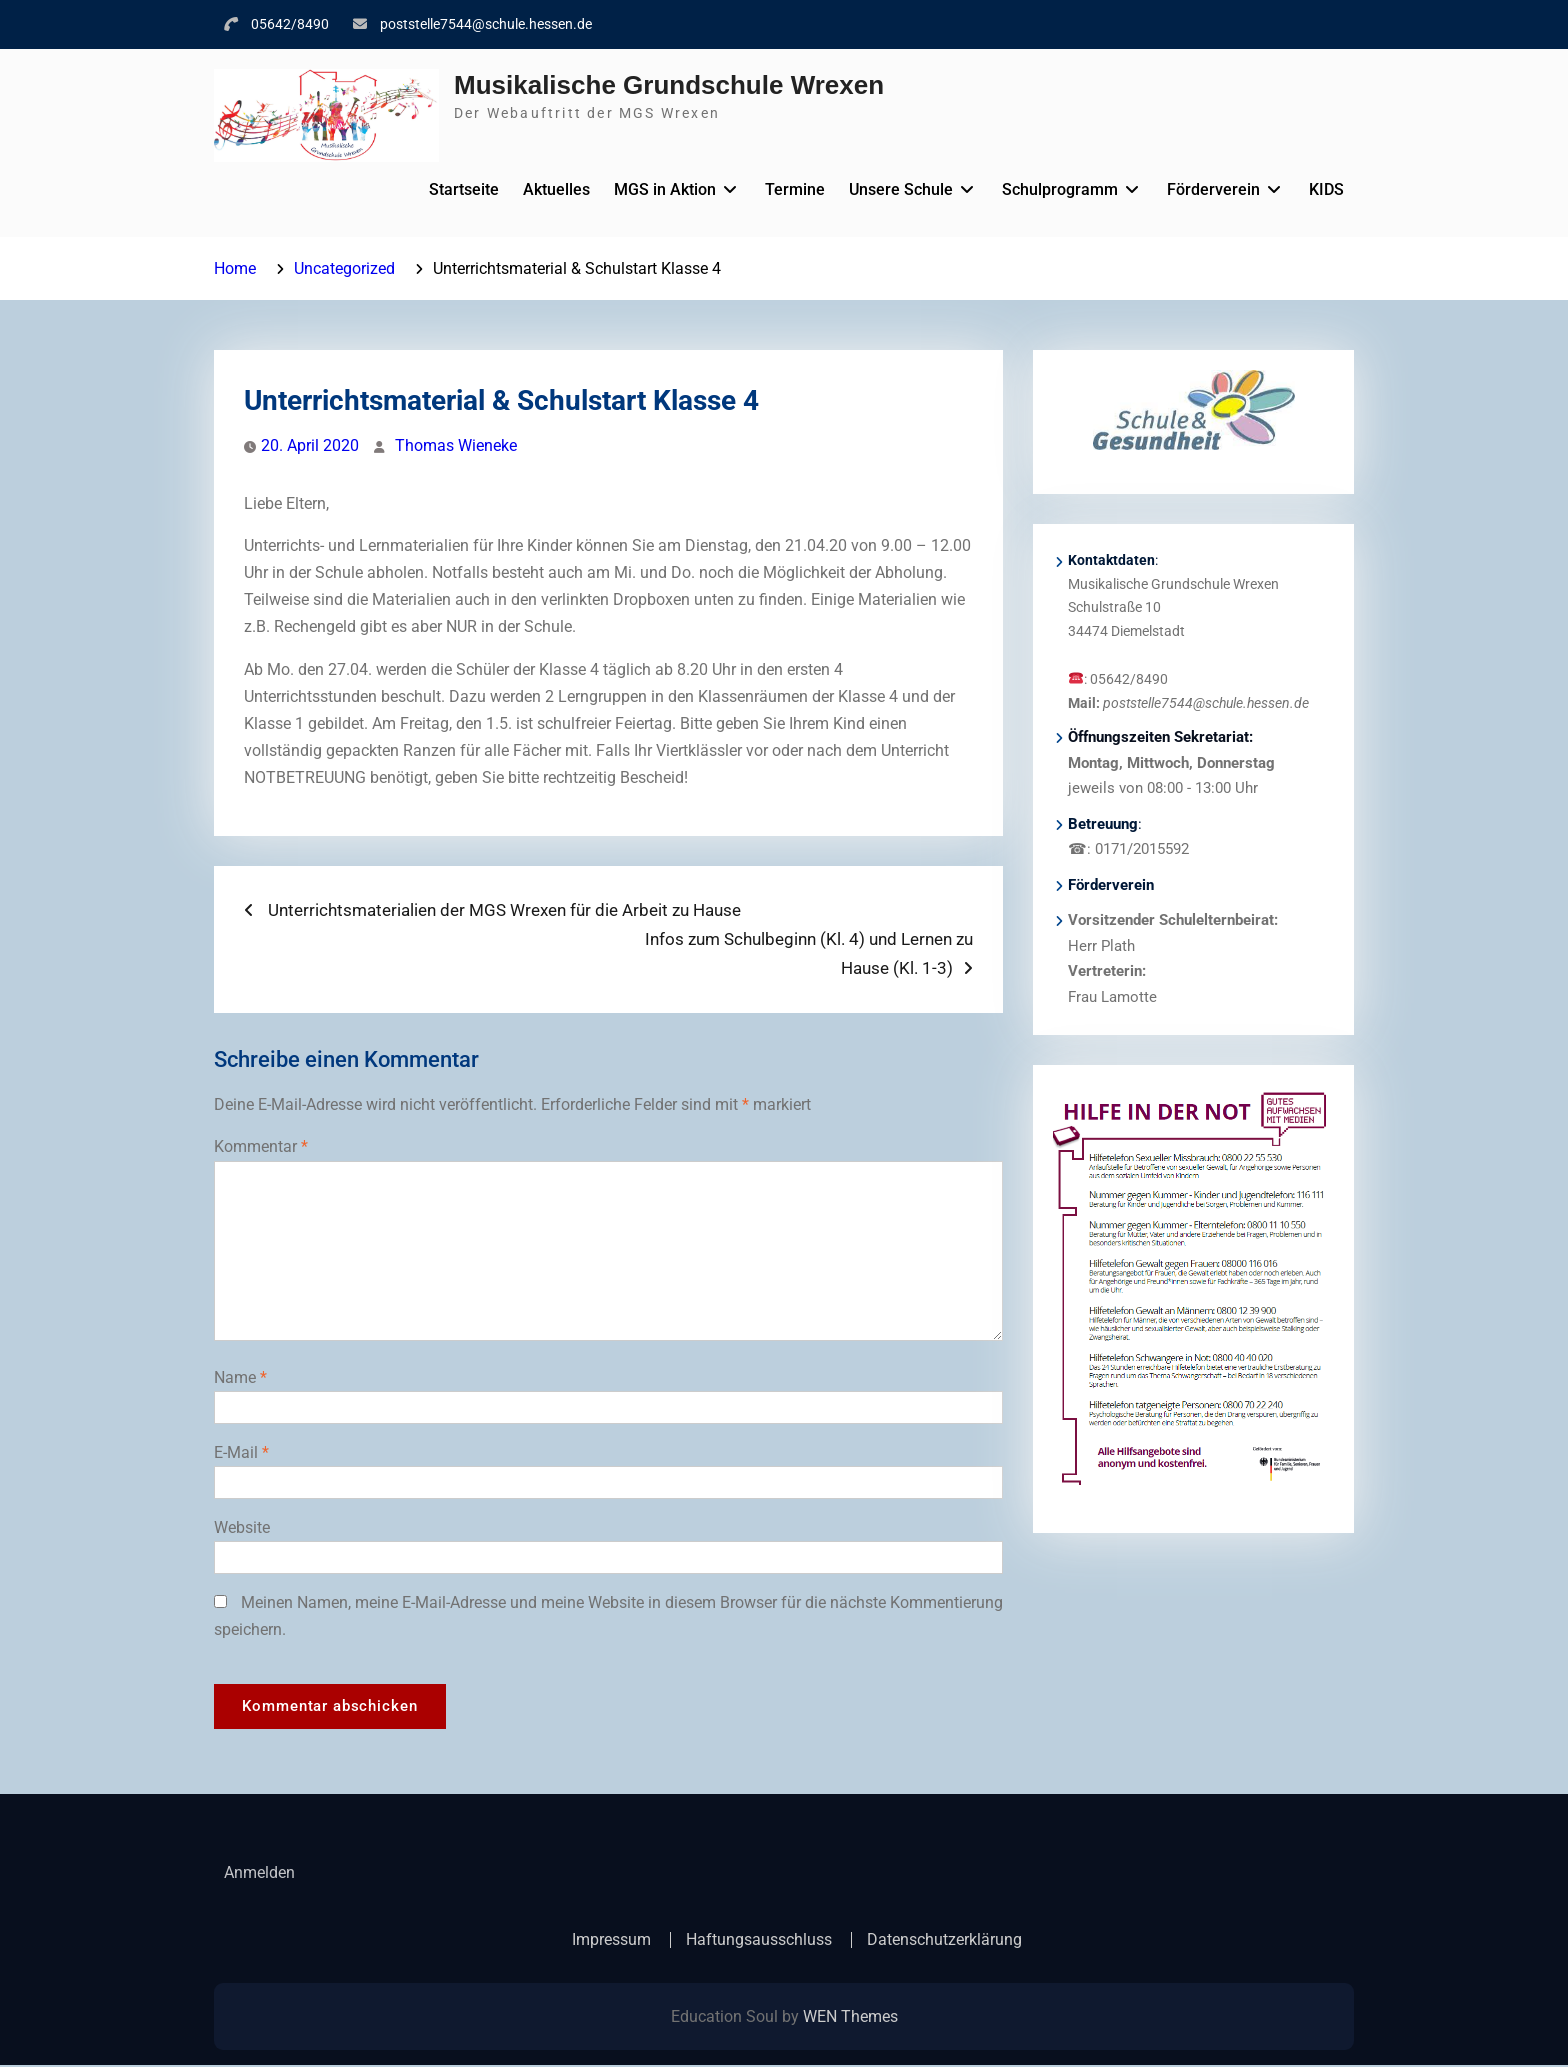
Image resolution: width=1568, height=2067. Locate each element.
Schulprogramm (1060, 189)
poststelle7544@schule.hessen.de (486, 24)
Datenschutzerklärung (944, 1941)
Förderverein (1213, 189)
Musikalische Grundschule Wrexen (669, 85)
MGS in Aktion (665, 189)
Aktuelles (556, 189)
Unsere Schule (901, 189)
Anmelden (259, 1873)
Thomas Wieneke (456, 445)
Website (242, 1527)
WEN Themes (850, 2018)
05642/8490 (290, 24)
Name (240, 1377)
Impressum (611, 1941)
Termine (795, 189)
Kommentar (261, 1146)
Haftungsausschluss (759, 1941)
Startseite (464, 189)
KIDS (1326, 189)
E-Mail (241, 1452)
